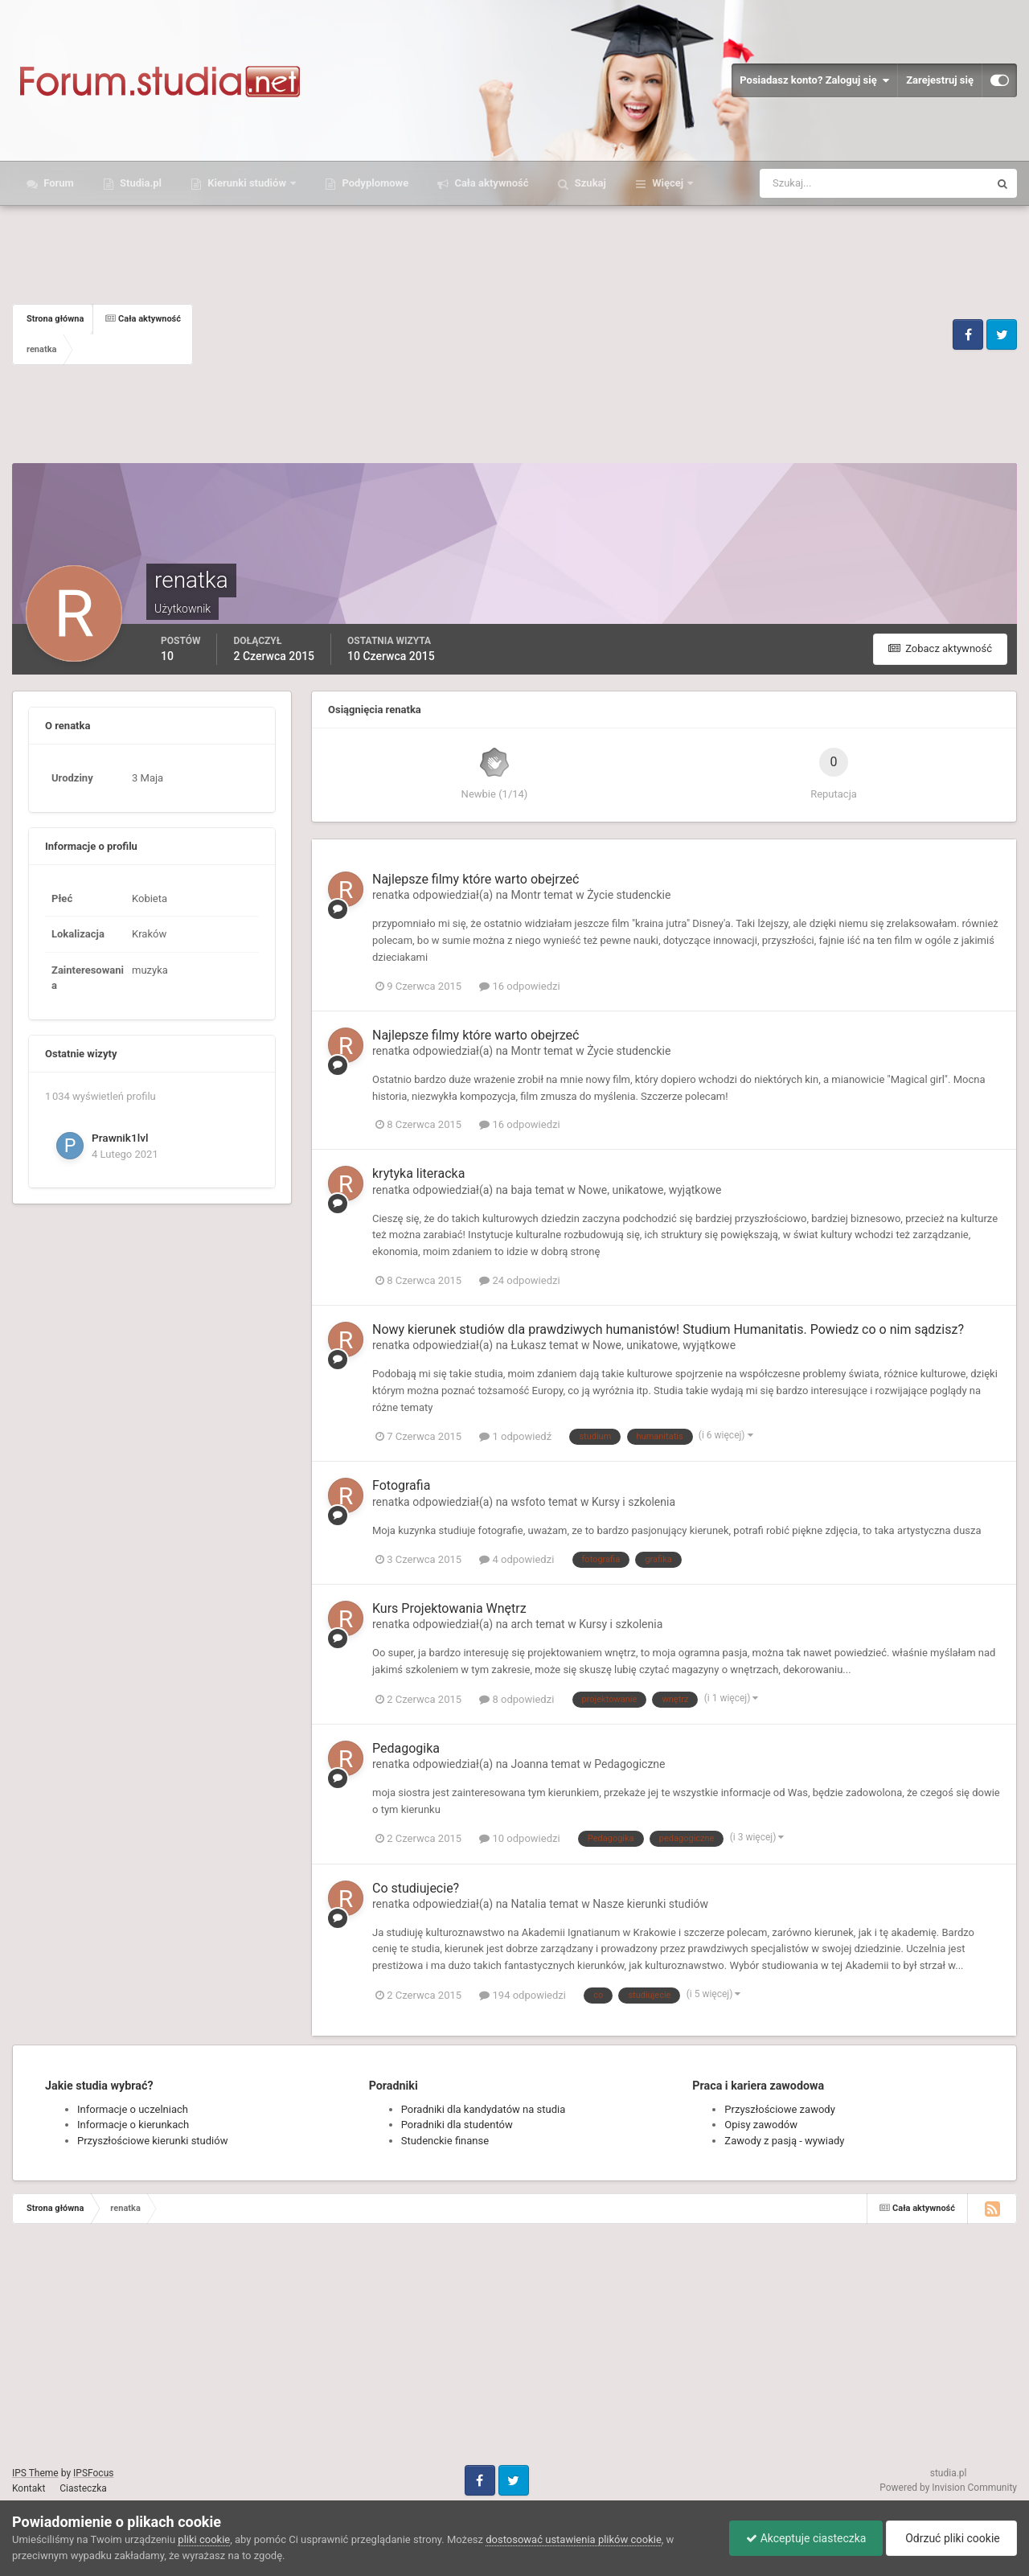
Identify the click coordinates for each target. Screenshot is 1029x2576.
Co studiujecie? (415, 1888)
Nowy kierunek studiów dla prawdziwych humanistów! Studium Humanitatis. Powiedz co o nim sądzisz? (668, 1329)
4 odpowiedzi (516, 1559)
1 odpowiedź (515, 1436)
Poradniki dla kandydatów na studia (483, 2109)
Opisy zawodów (760, 2125)
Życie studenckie (628, 894)
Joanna (528, 1764)
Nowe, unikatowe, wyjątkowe (649, 1189)
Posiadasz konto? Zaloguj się (814, 80)
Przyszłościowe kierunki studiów (152, 2141)
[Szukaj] (815, 183)
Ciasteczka (83, 2488)
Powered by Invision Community (948, 2487)
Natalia (528, 1903)
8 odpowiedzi (516, 1699)
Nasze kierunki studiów (650, 1903)
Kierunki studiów (247, 183)
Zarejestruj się (940, 80)
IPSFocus (93, 2473)
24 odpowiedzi (519, 1280)
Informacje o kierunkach (133, 2125)
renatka (391, 894)
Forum (57, 183)
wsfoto (527, 1501)
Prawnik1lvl (120, 1137)
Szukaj (589, 183)
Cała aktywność (490, 183)
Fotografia (401, 1485)
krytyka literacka (418, 1173)
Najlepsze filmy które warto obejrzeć (475, 879)
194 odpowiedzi (522, 1995)
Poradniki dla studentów (457, 2125)
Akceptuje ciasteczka (806, 2538)
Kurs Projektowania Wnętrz (449, 1608)
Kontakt (28, 2488)
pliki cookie (204, 2539)
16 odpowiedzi (519, 986)
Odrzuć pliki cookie (951, 2538)
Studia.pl (139, 183)
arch (521, 1624)
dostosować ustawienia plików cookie (574, 2539)
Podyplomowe (373, 183)
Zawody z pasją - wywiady (784, 2141)
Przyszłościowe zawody (779, 2109)
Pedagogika (406, 1748)
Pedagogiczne (629, 1764)
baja (520, 1189)
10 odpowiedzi (519, 1838)
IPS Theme (35, 2473)
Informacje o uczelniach (132, 2109)
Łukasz (528, 1345)
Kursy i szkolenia (633, 1501)
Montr (525, 894)
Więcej (668, 183)
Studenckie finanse (445, 2141)
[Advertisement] (571, 334)
